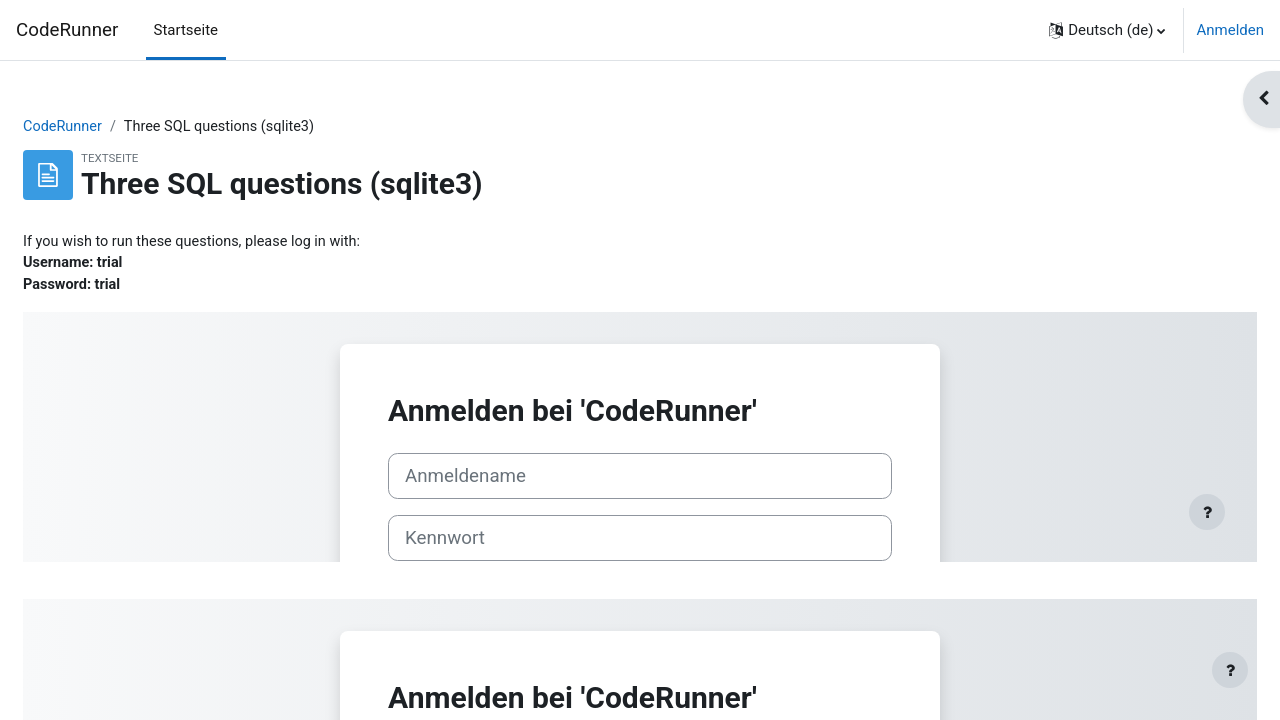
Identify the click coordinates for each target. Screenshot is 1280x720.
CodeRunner (67, 30)
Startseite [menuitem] (186, 30)
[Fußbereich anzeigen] (1230, 670)
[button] (1107, 30)
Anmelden (1230, 30)
